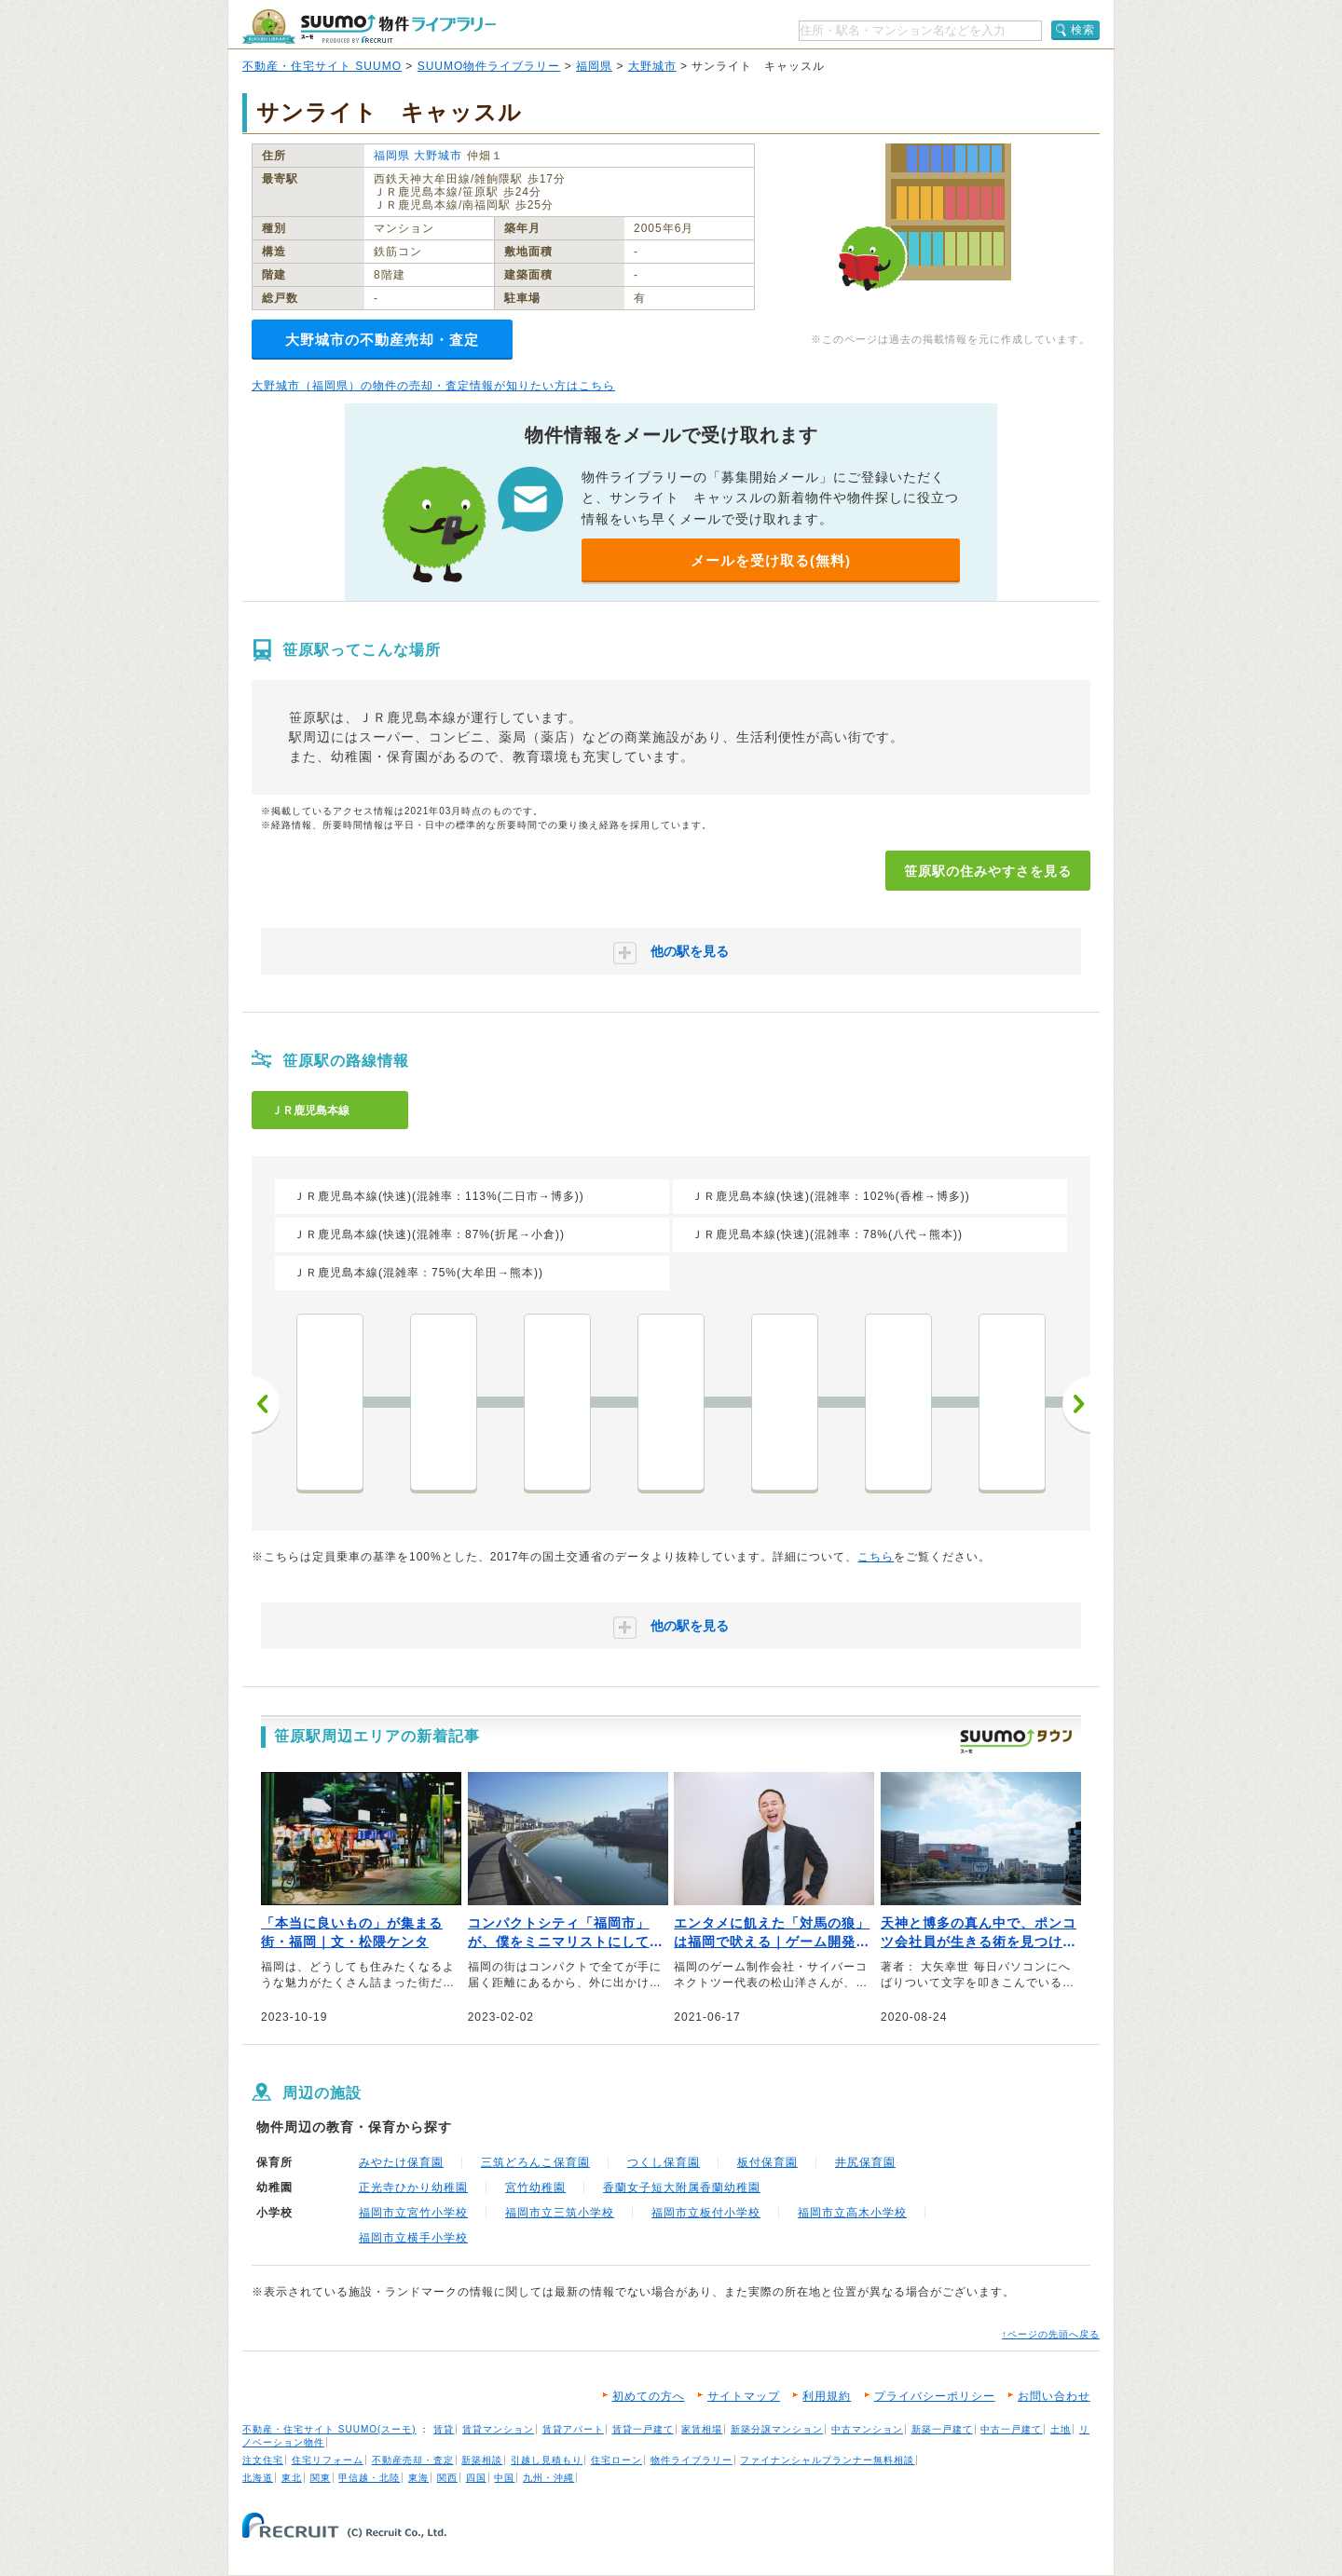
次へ (1076, 1404)
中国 (504, 2478)
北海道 (257, 2478)
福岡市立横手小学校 (413, 2237)
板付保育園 (767, 2162)
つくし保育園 (663, 2162)
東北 (291, 2478)
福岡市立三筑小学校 (559, 2212)
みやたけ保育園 (401, 2162)
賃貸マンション (498, 2429)
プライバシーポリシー (934, 2396)
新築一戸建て (942, 2429)
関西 (447, 2478)
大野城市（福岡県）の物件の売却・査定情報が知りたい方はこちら (433, 385)
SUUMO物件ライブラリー (489, 66)
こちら (875, 1556)
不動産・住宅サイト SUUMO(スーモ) (329, 2429)
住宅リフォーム (327, 2460)
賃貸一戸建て (643, 2429)
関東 (320, 2478)
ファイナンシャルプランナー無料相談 (827, 2460)
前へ (266, 1404)
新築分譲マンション (777, 2429)
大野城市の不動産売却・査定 (382, 340)
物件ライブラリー (691, 2460)
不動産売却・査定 (413, 2460)
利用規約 (826, 2396)
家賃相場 (701, 2429)
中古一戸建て (1011, 2429)
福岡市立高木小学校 (852, 2212)
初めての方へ (648, 2396)
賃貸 (443, 2429)
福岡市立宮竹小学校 (413, 2212)
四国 (476, 2478)
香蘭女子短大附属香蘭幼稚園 (681, 2187)
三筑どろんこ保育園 (535, 2162)
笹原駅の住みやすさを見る (988, 871)
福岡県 (594, 66)
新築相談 (481, 2460)
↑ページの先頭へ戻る (1051, 2334)
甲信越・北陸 (369, 2478)
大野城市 (652, 66)
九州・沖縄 (548, 2478)
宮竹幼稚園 (535, 2187)
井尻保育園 (865, 2162)
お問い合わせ (1054, 2396)
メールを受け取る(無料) (771, 560)
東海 (418, 2478)
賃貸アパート (573, 2429)
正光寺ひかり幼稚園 (413, 2187)
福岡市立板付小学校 (705, 2212)
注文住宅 (262, 2460)
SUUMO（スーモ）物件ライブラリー (369, 26)
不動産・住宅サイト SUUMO (322, 66)
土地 (1060, 2429)
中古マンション (867, 2429)
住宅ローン (616, 2460)
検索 (1083, 29)
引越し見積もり (546, 2460)
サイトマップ (743, 2396)
